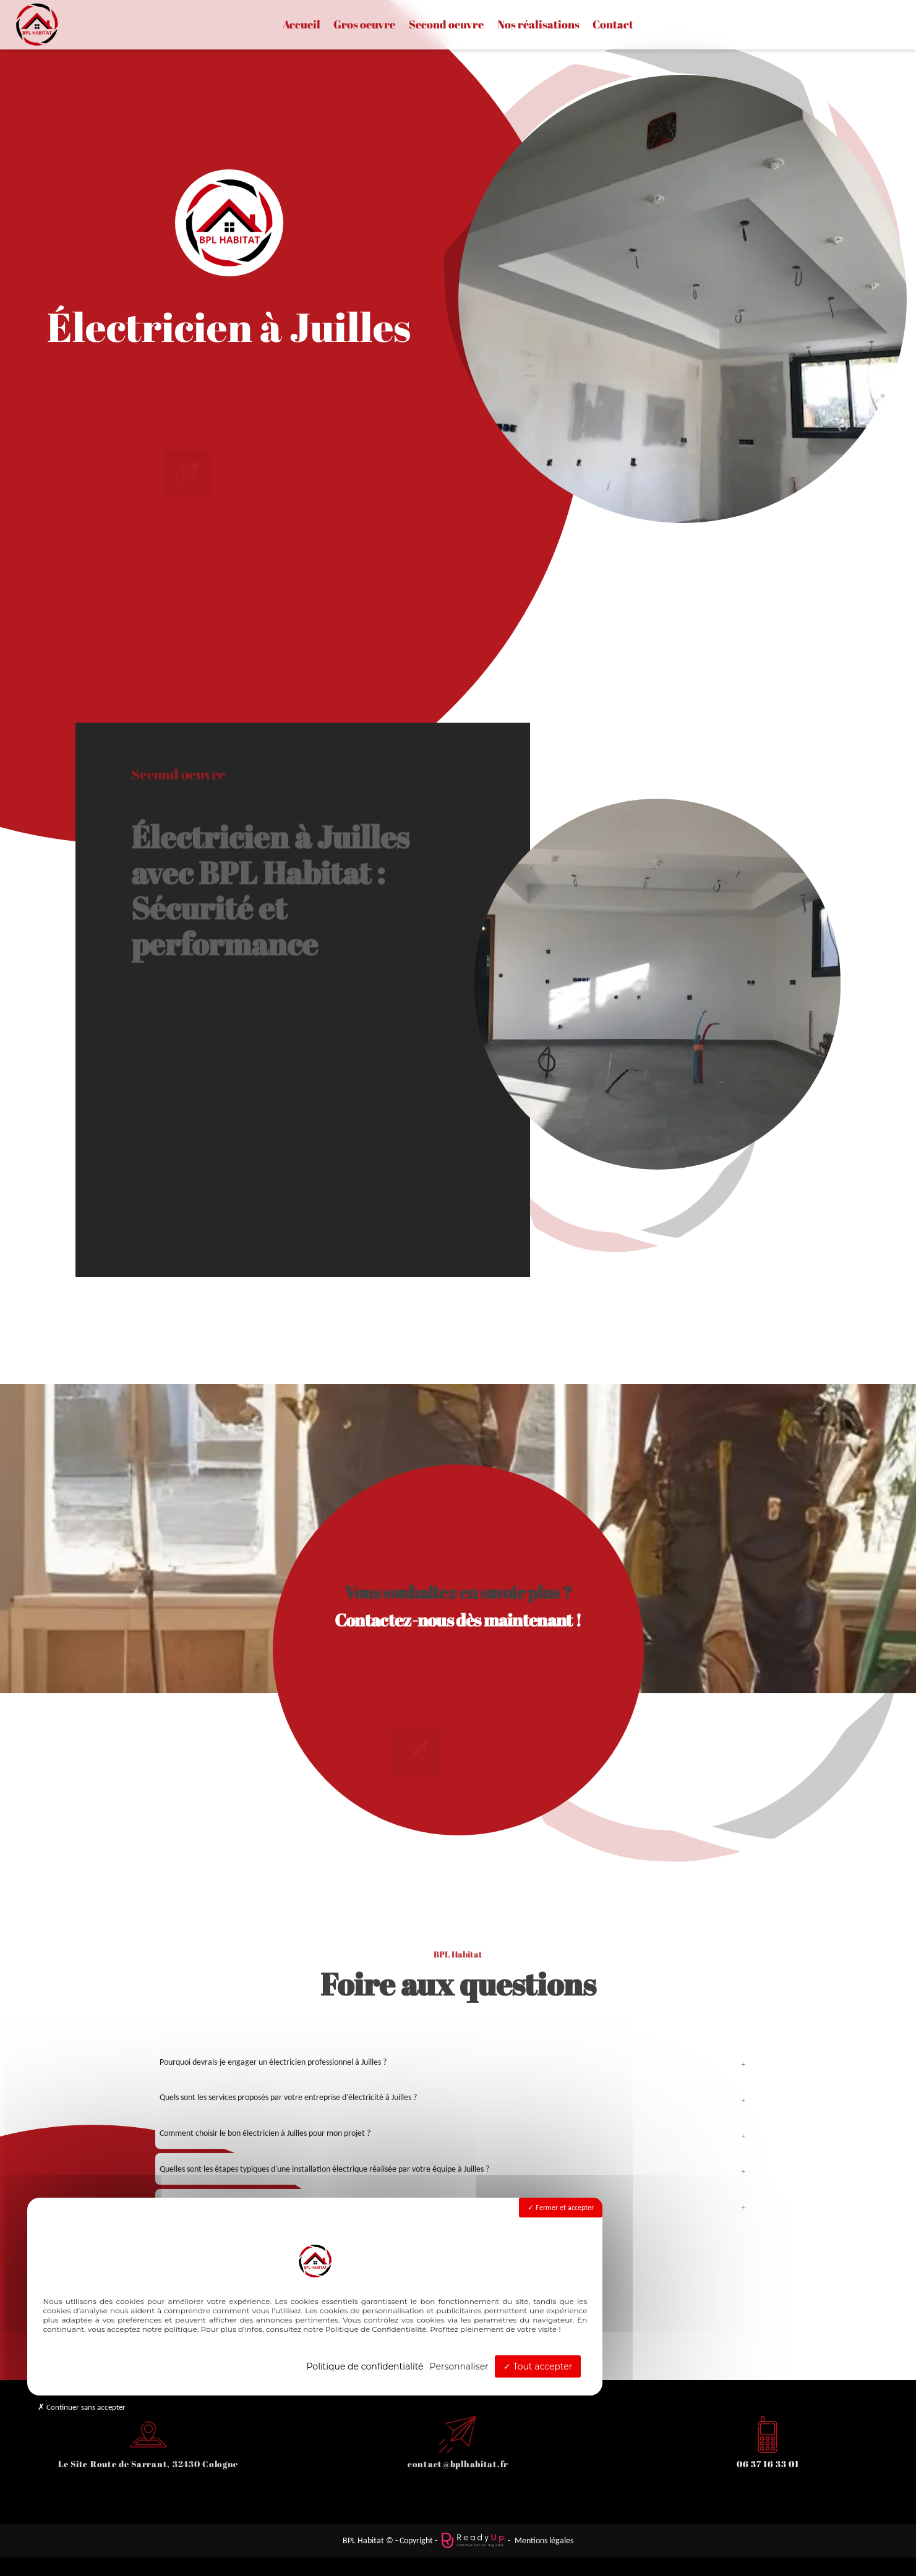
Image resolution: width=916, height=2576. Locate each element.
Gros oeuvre (364, 25)
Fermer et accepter (561, 2207)
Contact (613, 25)
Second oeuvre (446, 25)
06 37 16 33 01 (768, 2464)
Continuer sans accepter (82, 2407)
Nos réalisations (538, 25)
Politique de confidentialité (364, 2366)
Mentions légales (544, 2540)
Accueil (301, 25)
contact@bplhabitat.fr (458, 2464)
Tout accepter (538, 2366)
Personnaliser (459, 2366)
